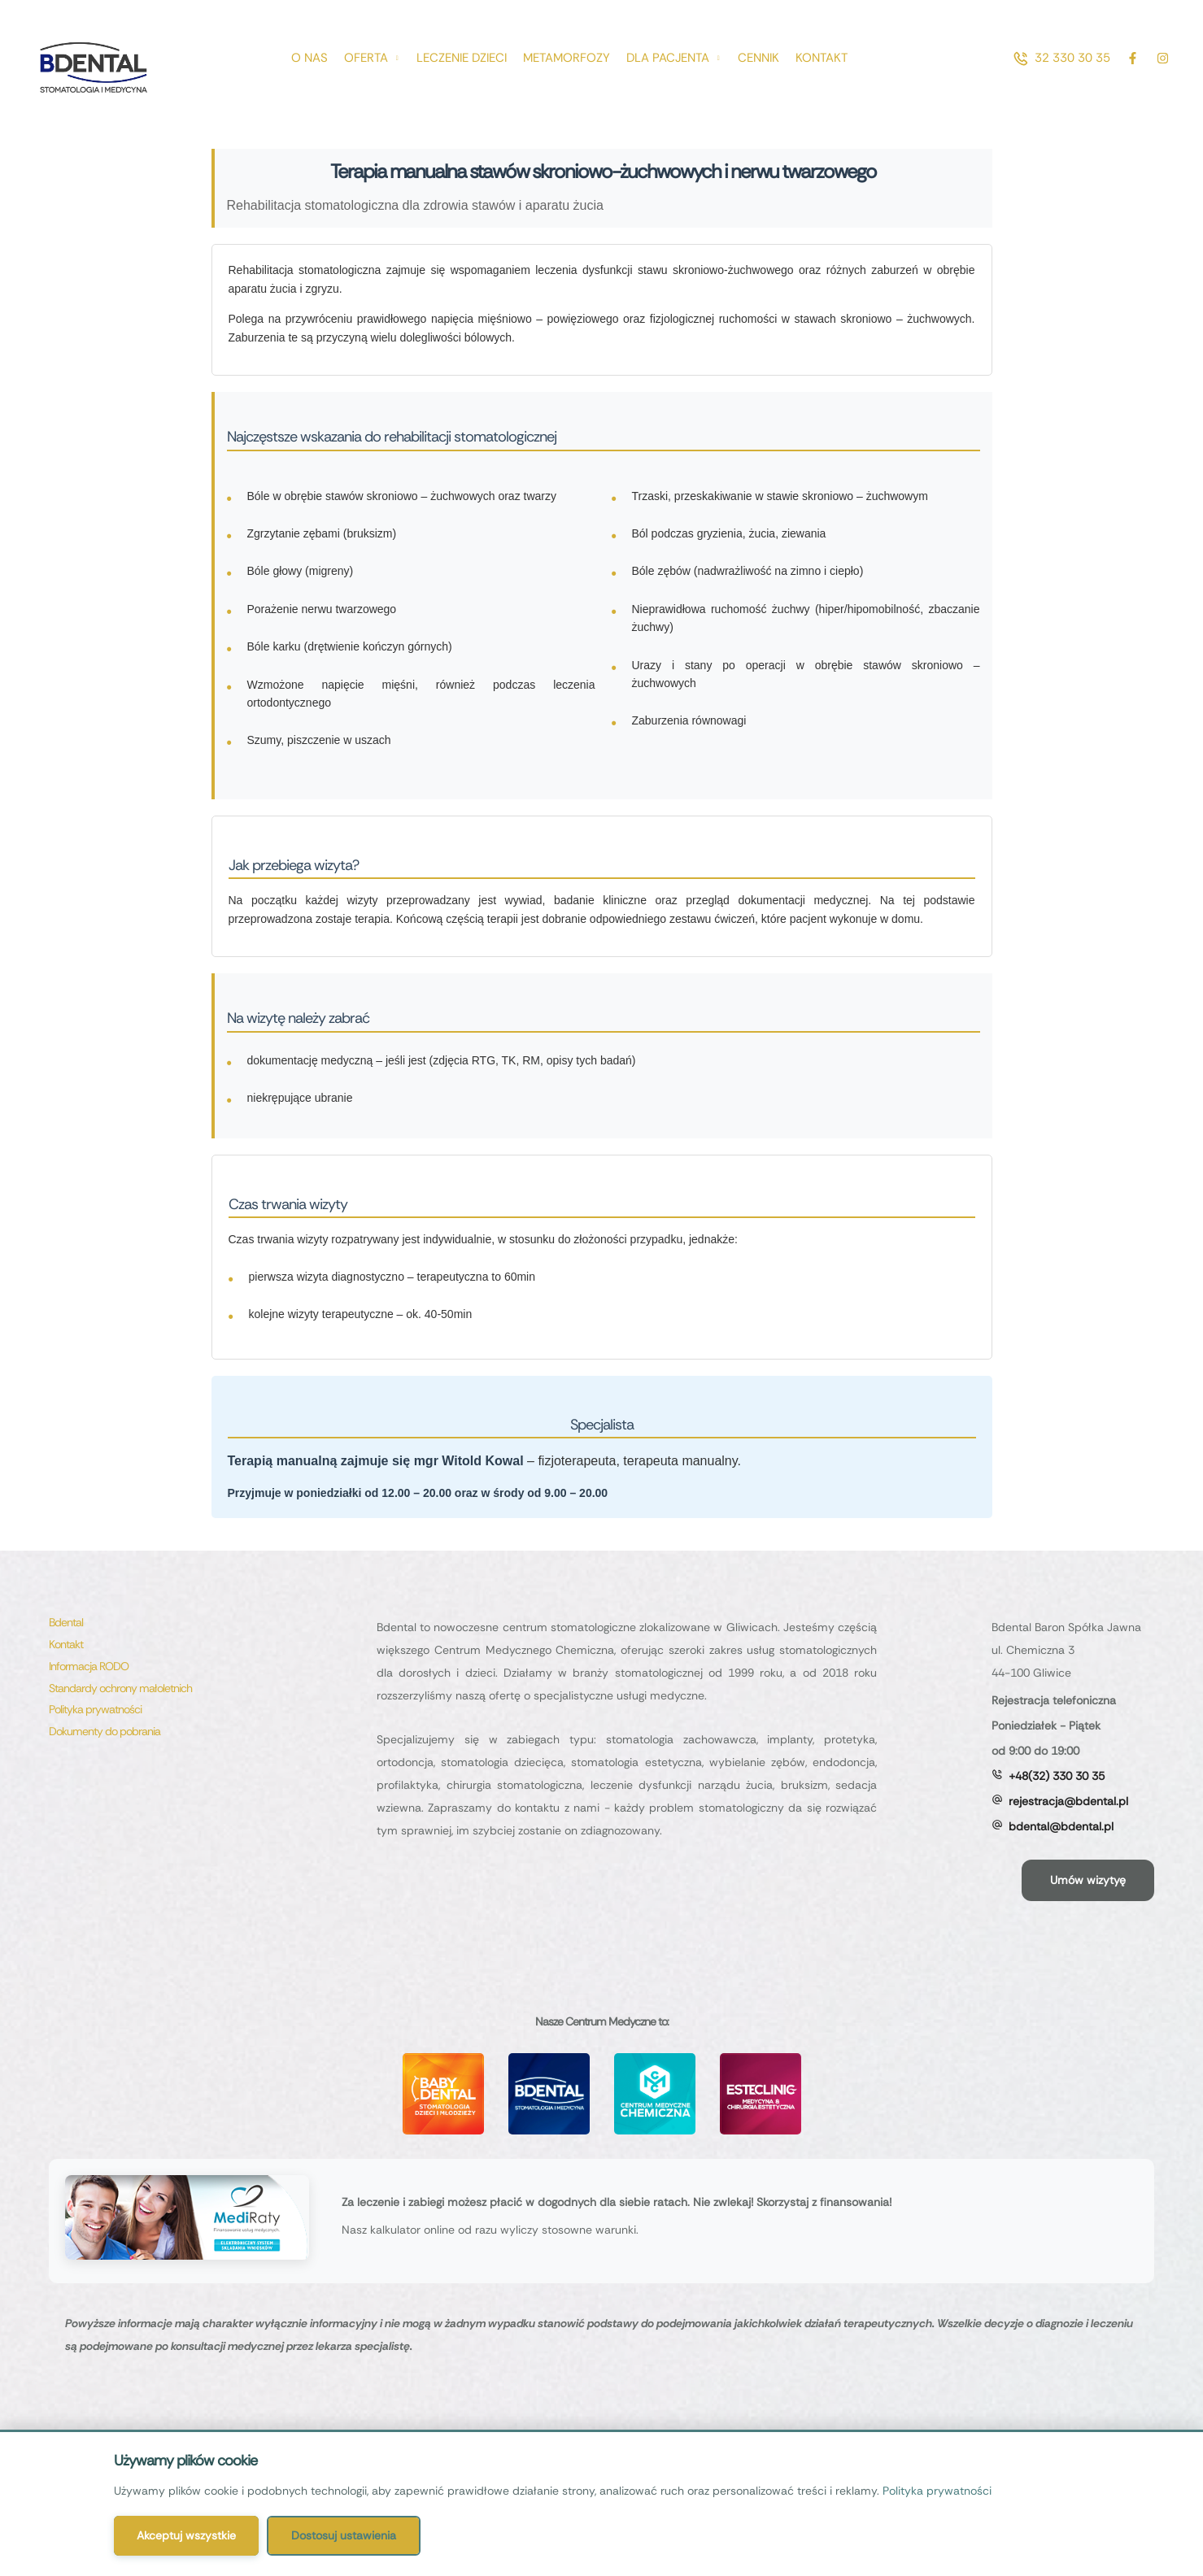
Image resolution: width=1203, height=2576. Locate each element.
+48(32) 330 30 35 (1057, 1776)
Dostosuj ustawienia (343, 2535)
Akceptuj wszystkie (186, 2535)
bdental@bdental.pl (1061, 1826)
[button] (1061, 58)
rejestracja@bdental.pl (1068, 1801)
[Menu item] (309, 58)
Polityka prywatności (937, 2490)
